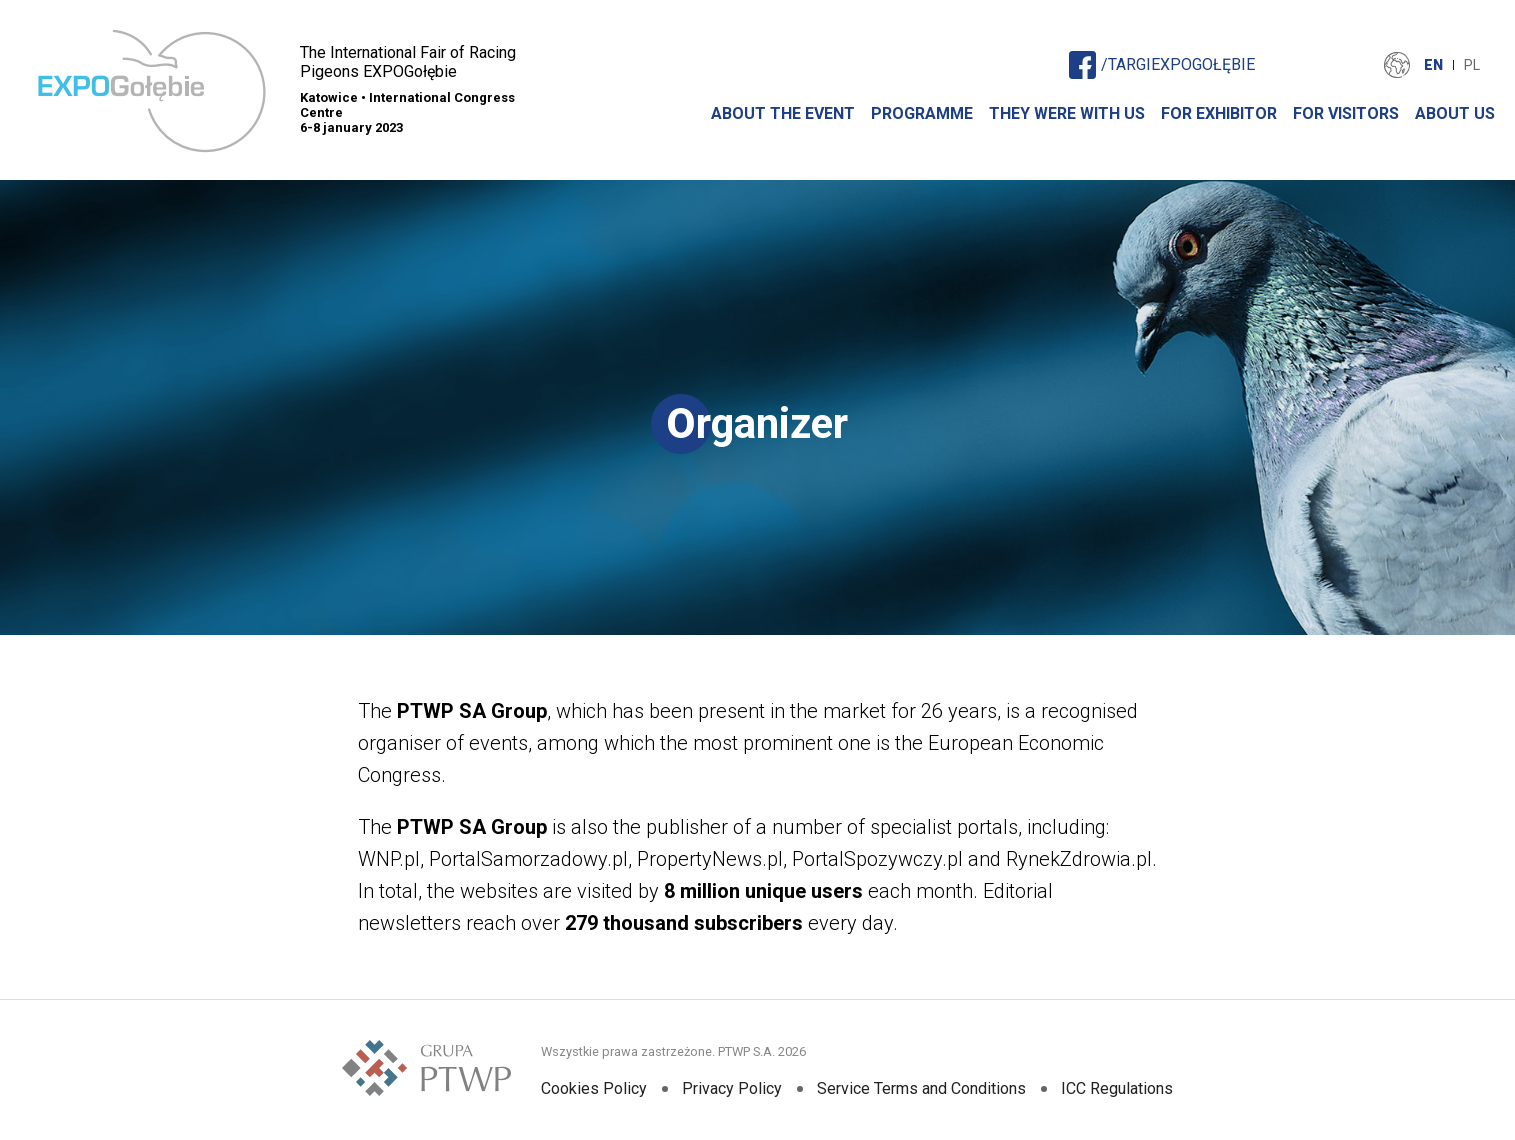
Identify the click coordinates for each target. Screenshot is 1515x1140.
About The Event (783, 113)
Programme (922, 113)
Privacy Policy (732, 1088)
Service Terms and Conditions (921, 1088)
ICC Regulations (1117, 1088)
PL (1472, 65)
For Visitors (1346, 113)
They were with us (1067, 113)
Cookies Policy (594, 1088)
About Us (1455, 113)
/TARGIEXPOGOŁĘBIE (1162, 64)
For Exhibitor (1219, 113)
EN (1433, 65)
